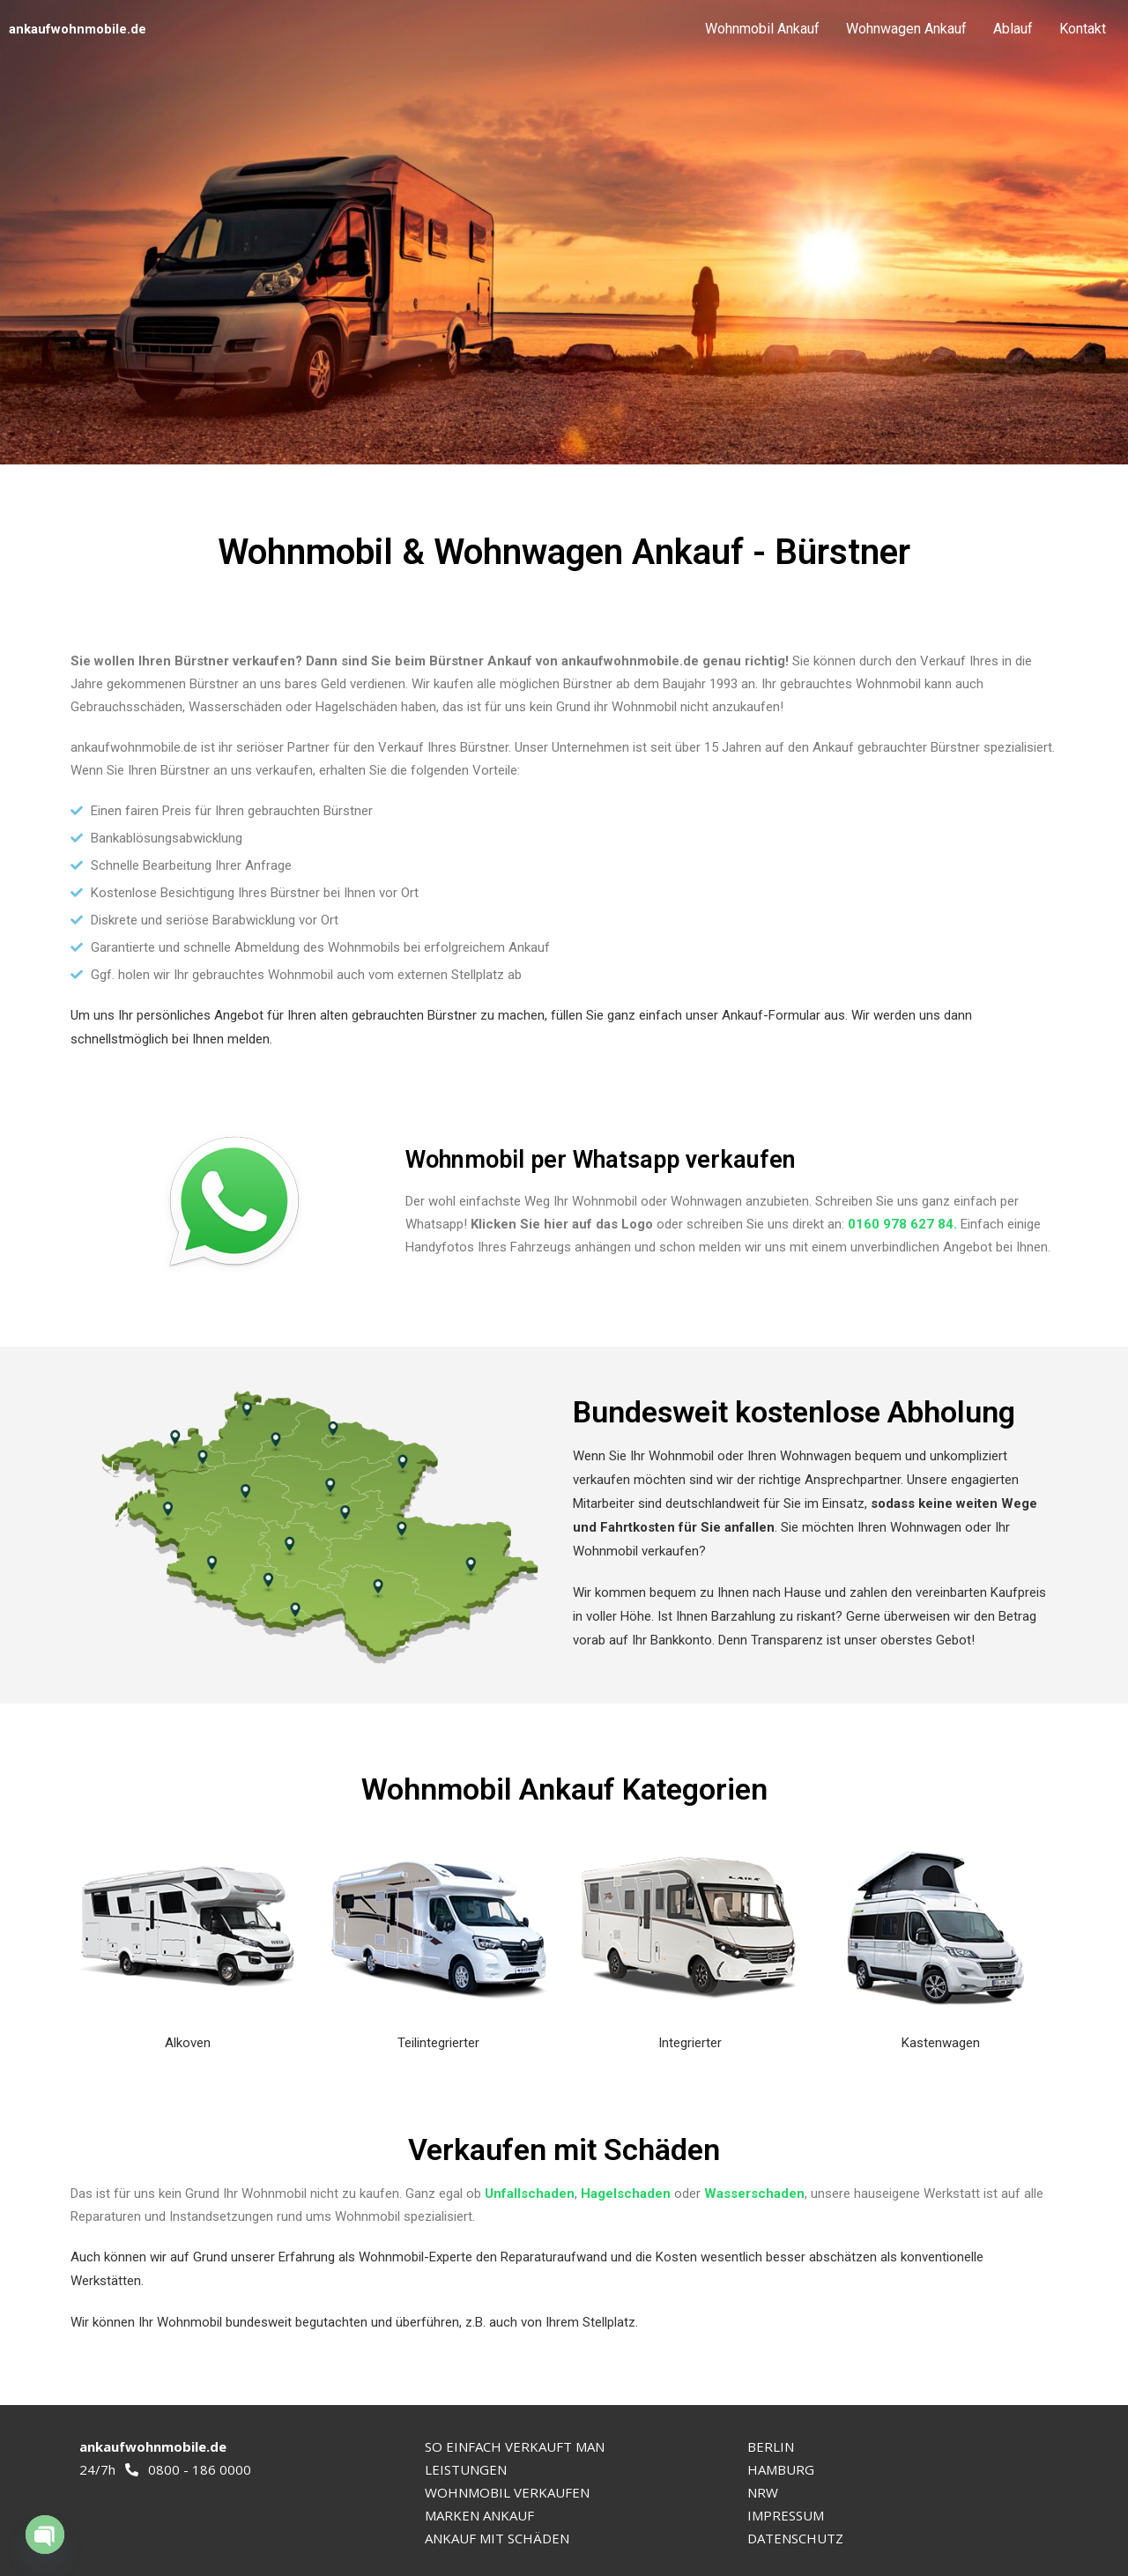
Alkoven (188, 2043)
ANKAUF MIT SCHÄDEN (497, 2538)
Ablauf (1013, 28)
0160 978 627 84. (902, 1224)
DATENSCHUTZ (795, 2538)
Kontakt (1082, 28)
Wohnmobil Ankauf (762, 28)
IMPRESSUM (785, 2515)
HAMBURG (780, 2469)
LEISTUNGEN (466, 2469)
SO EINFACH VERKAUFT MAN (515, 2446)
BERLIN (770, 2446)
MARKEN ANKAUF (479, 2515)
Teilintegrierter (438, 2043)
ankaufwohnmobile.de (77, 29)
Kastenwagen (941, 2043)
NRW (762, 2492)
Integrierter (690, 2043)
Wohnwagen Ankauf (906, 28)
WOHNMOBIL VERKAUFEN (507, 2492)
